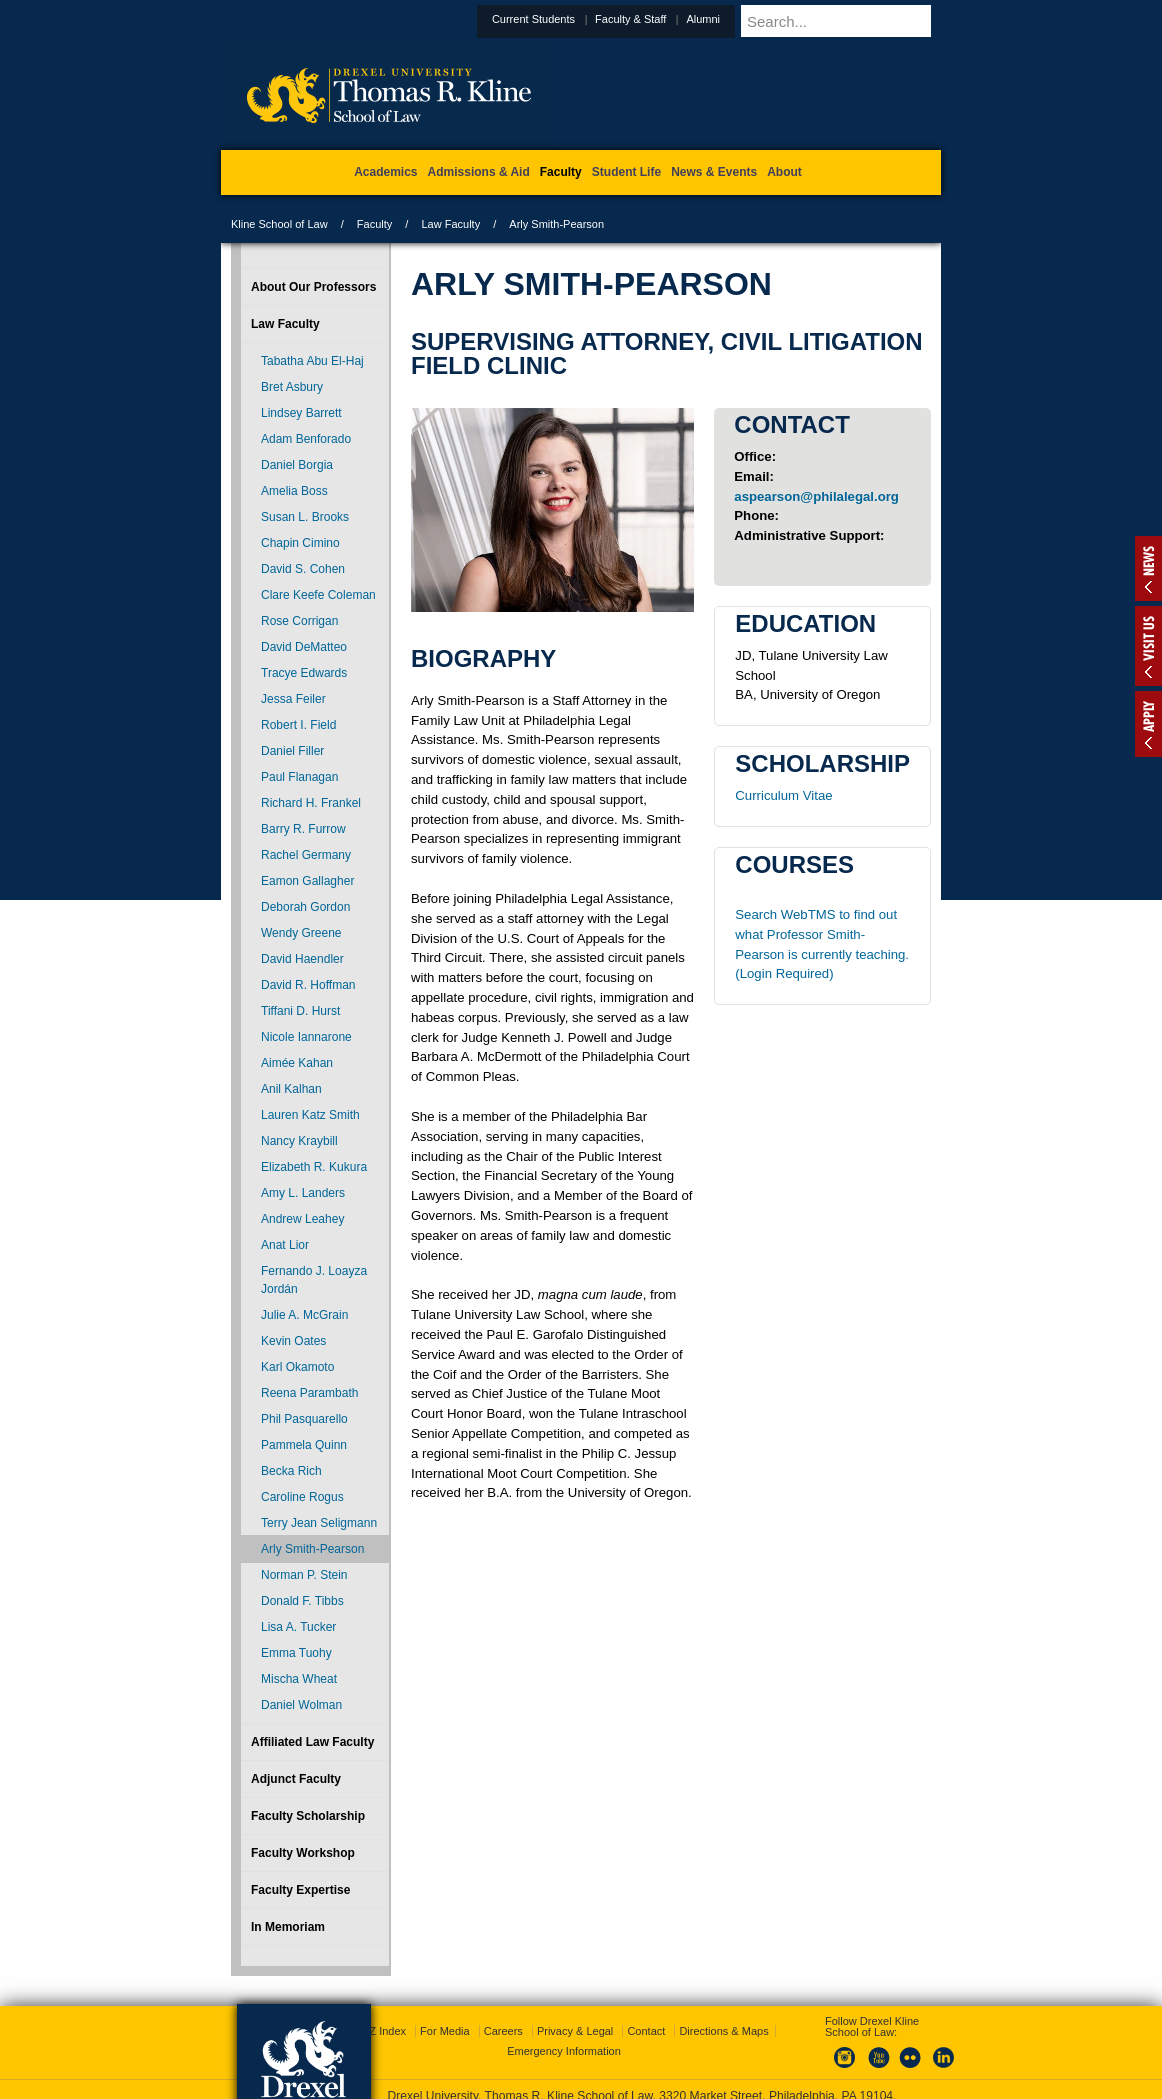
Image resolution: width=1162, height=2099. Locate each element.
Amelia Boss (294, 491)
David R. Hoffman (308, 985)
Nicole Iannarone (306, 1037)
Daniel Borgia (297, 465)
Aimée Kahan (297, 1063)
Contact (646, 2000)
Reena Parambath (309, 1393)
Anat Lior (285, 1245)
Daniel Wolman (301, 1705)
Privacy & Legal (575, 2000)
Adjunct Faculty (296, 1779)
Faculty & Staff (679, 19)
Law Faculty (450, 224)
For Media (445, 2000)
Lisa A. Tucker (298, 1627)
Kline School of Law (279, 224)
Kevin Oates (293, 1341)
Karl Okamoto (297, 1367)
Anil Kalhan (291, 1089)
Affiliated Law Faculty (312, 1742)
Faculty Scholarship (308, 1816)
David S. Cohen (303, 569)
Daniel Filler (292, 751)
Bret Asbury (292, 387)
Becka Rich (291, 1471)
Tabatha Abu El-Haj (312, 361)
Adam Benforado (306, 439)
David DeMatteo (304, 647)
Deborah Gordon (305, 907)
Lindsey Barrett (301, 413)
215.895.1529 (580, 2083)
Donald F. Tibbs (302, 1601)
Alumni (752, 19)
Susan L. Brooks (305, 517)
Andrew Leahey (302, 1219)
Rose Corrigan (299, 621)
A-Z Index (382, 2000)
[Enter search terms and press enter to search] (865, 21)
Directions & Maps (723, 2000)
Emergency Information (564, 2020)
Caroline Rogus (302, 1497)
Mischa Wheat (299, 1679)
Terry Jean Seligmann (319, 1523)
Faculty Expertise (300, 1890)
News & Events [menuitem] (714, 172)
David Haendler (302, 959)
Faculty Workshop (303, 1853)
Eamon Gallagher (307, 881)
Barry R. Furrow (303, 829)
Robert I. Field (298, 725)
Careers (503, 2000)
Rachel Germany (306, 855)
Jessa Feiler (293, 699)
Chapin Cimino (300, 543)
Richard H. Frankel (311, 803)
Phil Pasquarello (304, 1419)
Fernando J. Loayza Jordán (314, 1280)
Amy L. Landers (303, 1193)
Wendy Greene (301, 933)
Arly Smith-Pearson (312, 1549)
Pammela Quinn (304, 1445)
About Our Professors (313, 287)
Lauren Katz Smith (310, 1115)
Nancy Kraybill (299, 1141)
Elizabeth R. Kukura (314, 1167)
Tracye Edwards (304, 673)
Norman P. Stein (304, 1575)
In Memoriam (288, 1927)
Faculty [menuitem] (561, 172)
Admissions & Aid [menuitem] (479, 172)
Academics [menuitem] (385, 172)
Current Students (582, 19)
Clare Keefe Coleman (318, 595)
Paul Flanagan (299, 777)
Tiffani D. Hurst (300, 1011)
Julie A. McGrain (304, 1315)
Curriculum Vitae (783, 795)
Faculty (374, 224)
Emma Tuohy (296, 1653)
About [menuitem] (784, 172)
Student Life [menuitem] (626, 172)
